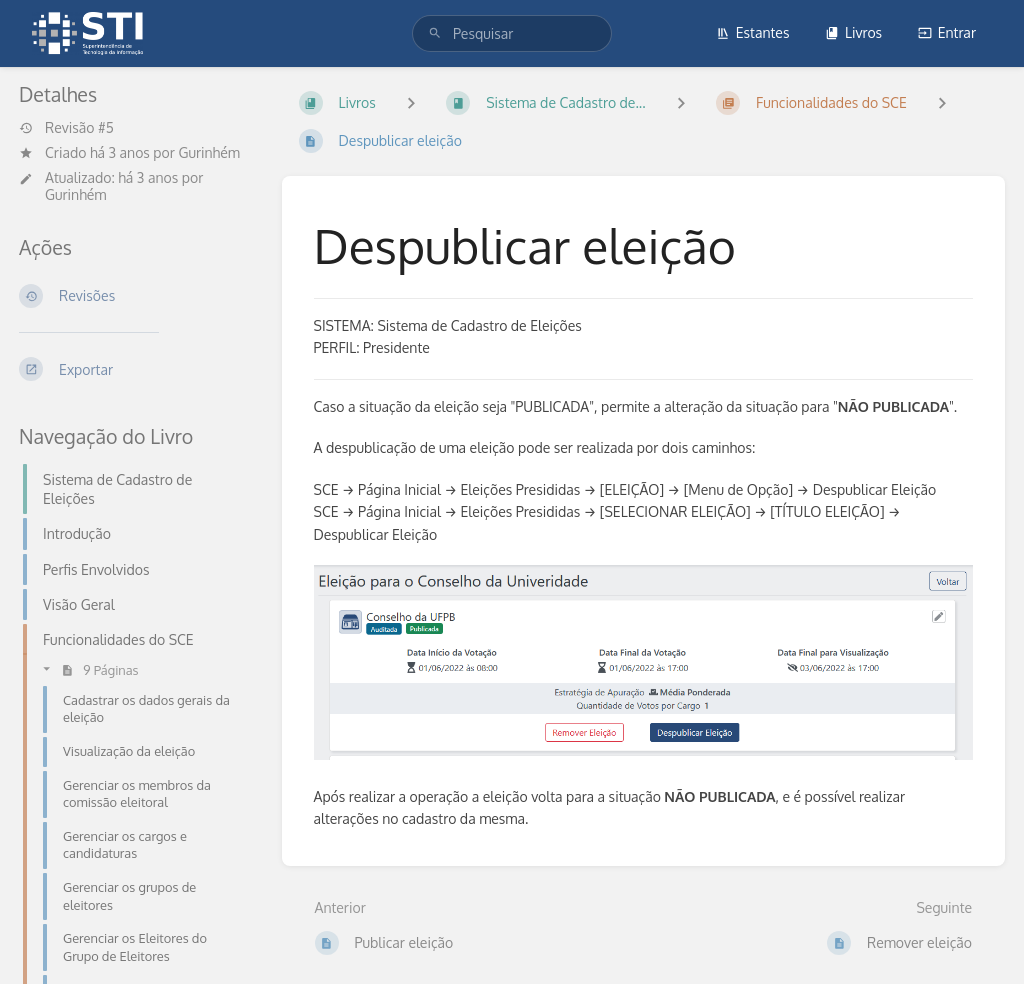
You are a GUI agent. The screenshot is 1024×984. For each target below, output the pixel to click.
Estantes (753, 32)
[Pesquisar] (435, 33)
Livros (853, 32)
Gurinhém (209, 152)
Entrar (947, 32)
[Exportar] (134, 369)
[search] (512, 33)
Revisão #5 (66, 128)
